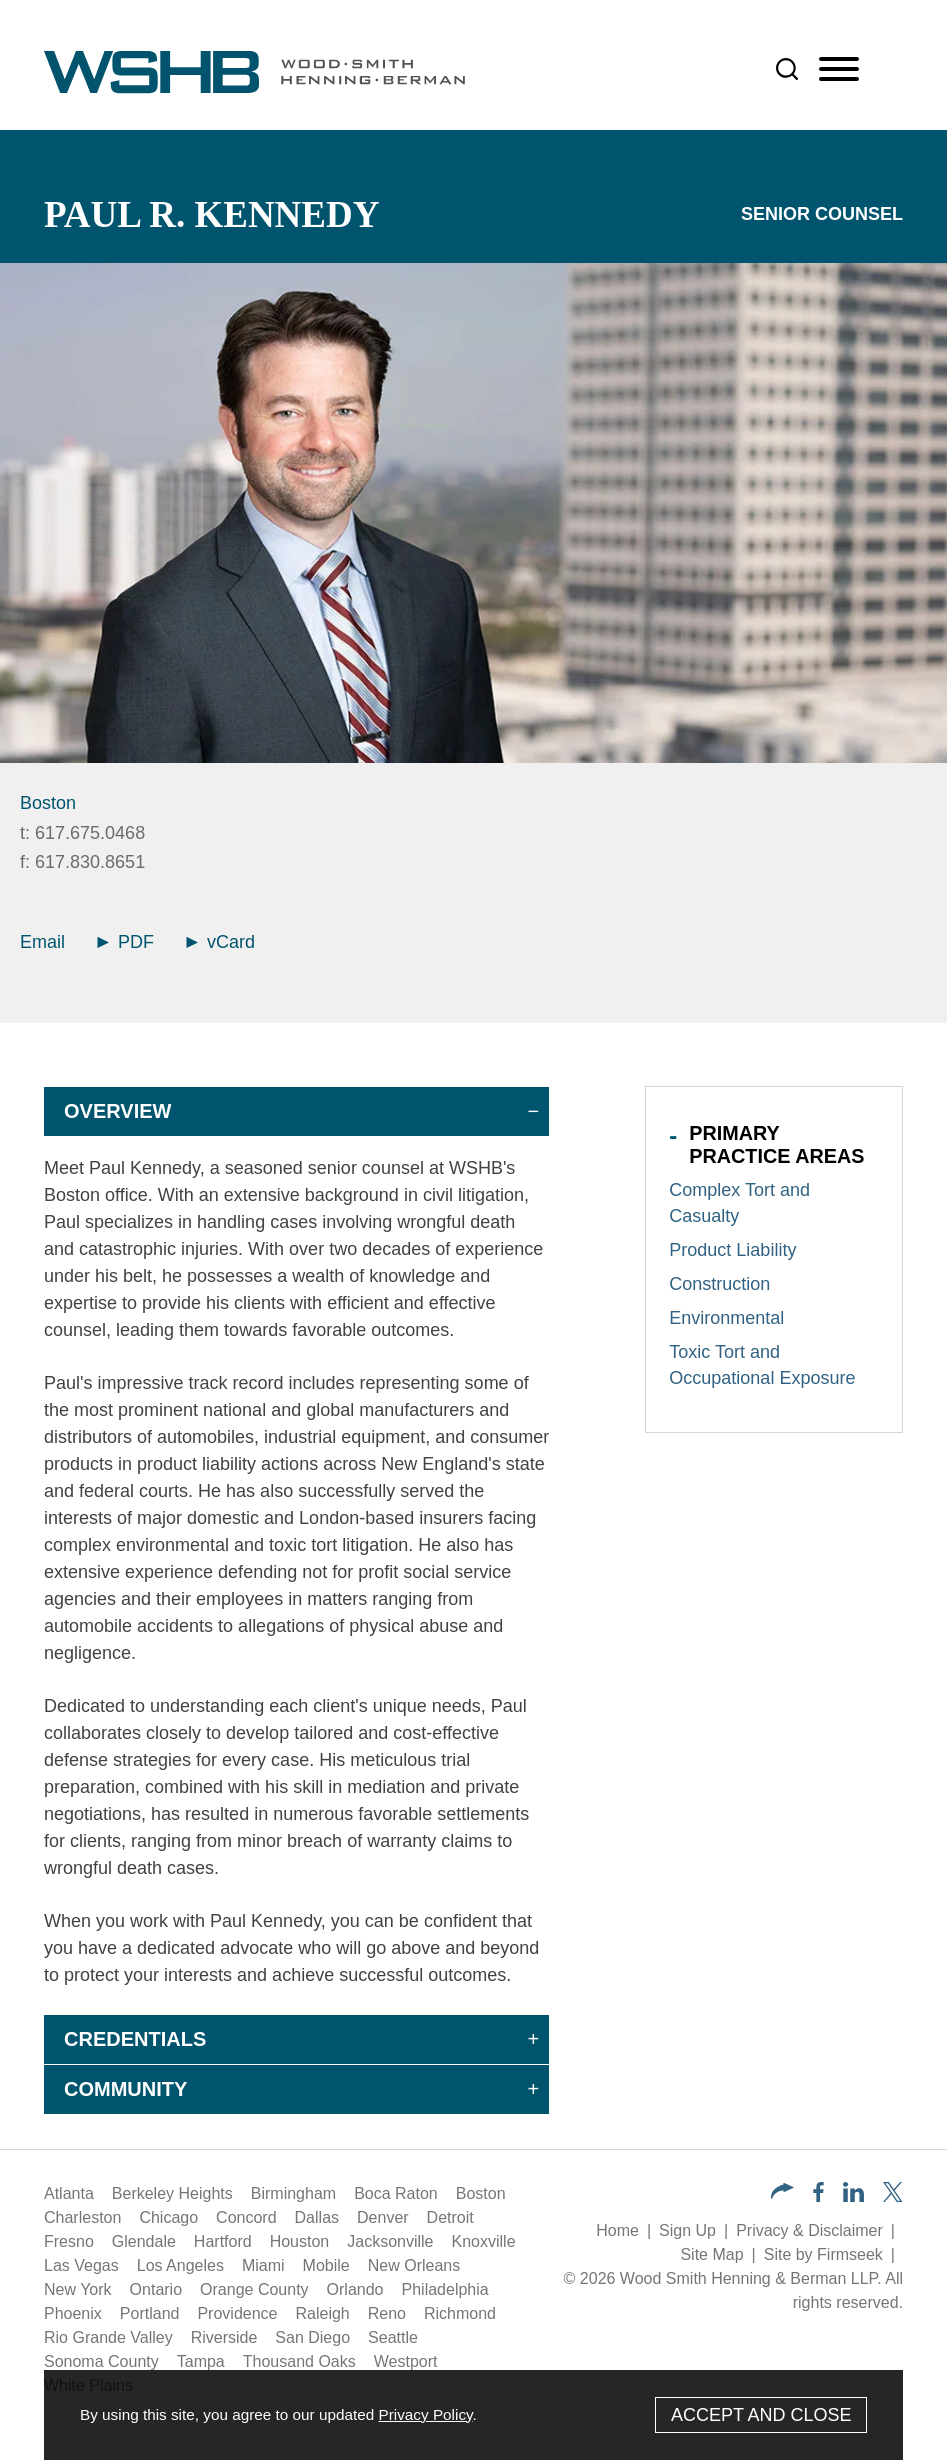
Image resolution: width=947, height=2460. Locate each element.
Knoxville (484, 2241)
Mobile (326, 2265)
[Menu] (839, 70)
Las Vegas (81, 2265)
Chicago (168, 2217)
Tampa (201, 2361)
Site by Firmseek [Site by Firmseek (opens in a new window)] (823, 2254)
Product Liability (732, 1250)
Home (617, 2230)
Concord (246, 2217)
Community (125, 2089)
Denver (383, 2217)
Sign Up (687, 2230)
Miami (263, 2265)
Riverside (224, 2337)
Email (42, 942)
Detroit (450, 2217)
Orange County (254, 2289)
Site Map (711, 2254)
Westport (406, 2361)
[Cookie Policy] (473, 2415)
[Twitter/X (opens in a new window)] (893, 2196)
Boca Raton (396, 2193)
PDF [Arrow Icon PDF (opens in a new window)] (125, 942)
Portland (150, 2313)
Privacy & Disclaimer (809, 2230)
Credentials (135, 2039)
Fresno (69, 2241)
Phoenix (73, 2313)
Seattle (393, 2337)
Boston (48, 803)
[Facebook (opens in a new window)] (818, 2196)
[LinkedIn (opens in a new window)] (853, 2196)
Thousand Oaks (299, 2361)
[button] (782, 2193)
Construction (719, 1284)
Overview (117, 1111)
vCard (220, 942)
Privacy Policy (425, 2414)
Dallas (317, 2217)
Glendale (144, 2241)
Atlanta (69, 2193)
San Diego (312, 2337)
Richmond (460, 2313)
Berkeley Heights (172, 2193)
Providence (237, 2313)
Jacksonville (390, 2241)
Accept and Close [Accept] (761, 2415)
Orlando (355, 2289)
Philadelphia (445, 2289)
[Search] (787, 69)
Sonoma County (101, 2361)
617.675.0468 (90, 833)
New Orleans (414, 2265)
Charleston (82, 2217)
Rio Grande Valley (108, 2337)
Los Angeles (180, 2265)
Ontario (156, 2289)
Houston (300, 2241)
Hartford (223, 2241)
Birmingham (293, 2193)
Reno (387, 2313)
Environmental (726, 1318)
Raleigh (322, 2313)
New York (78, 2289)
